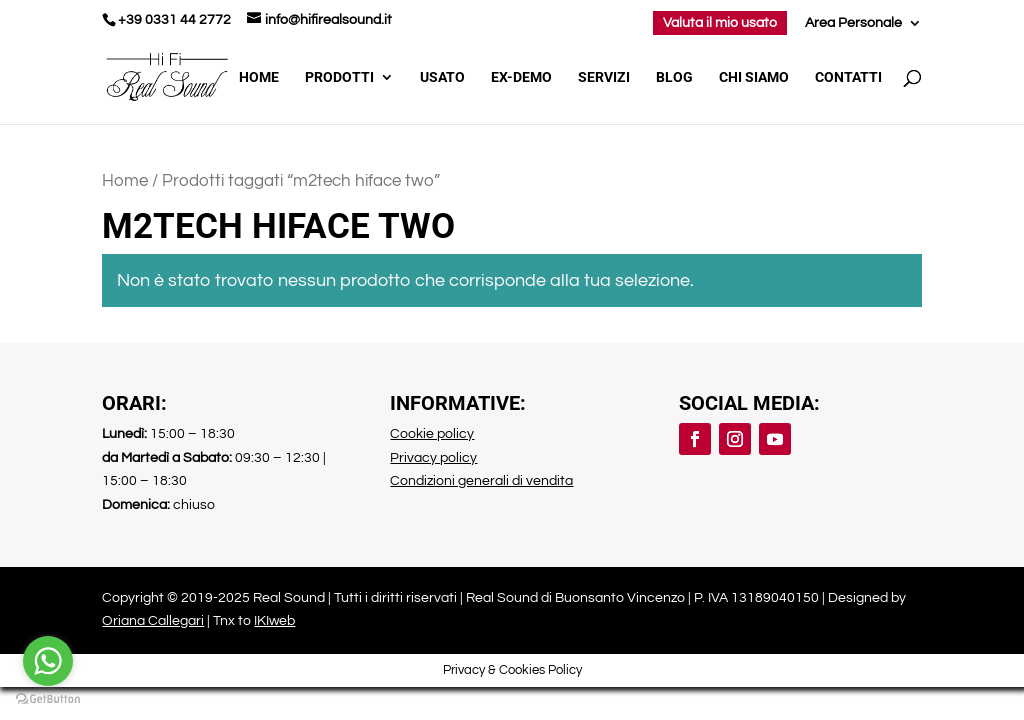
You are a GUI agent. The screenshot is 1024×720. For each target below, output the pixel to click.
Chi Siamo (754, 77)
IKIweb (274, 621)
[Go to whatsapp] (48, 661)
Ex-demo (521, 77)
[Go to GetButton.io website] (48, 699)
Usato (442, 77)
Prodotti (339, 77)
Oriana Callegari (153, 621)
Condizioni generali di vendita (481, 481)
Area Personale (853, 23)
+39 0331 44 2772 (174, 20)
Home (259, 77)
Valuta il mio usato (720, 23)
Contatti (848, 77)
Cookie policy (432, 434)
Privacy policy (433, 458)
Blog (674, 77)
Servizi (604, 77)
